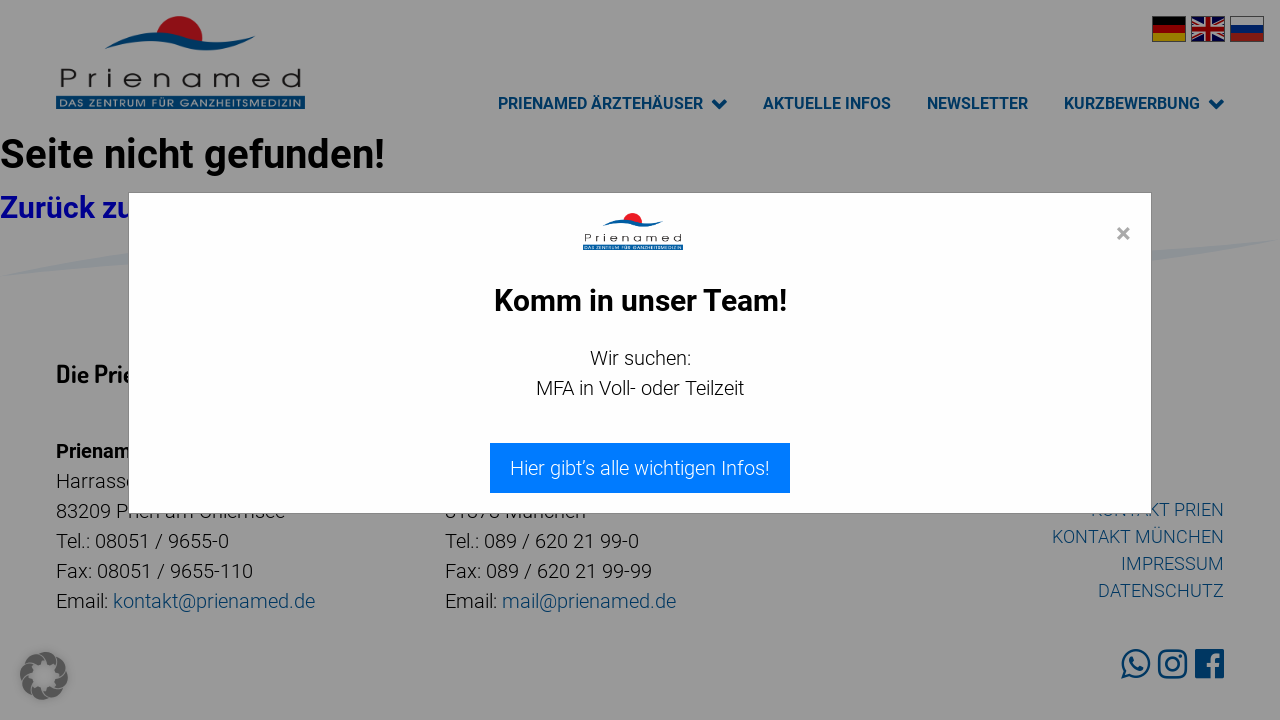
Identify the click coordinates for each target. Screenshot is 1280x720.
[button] (44, 676)
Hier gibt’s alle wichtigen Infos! (640, 468)
